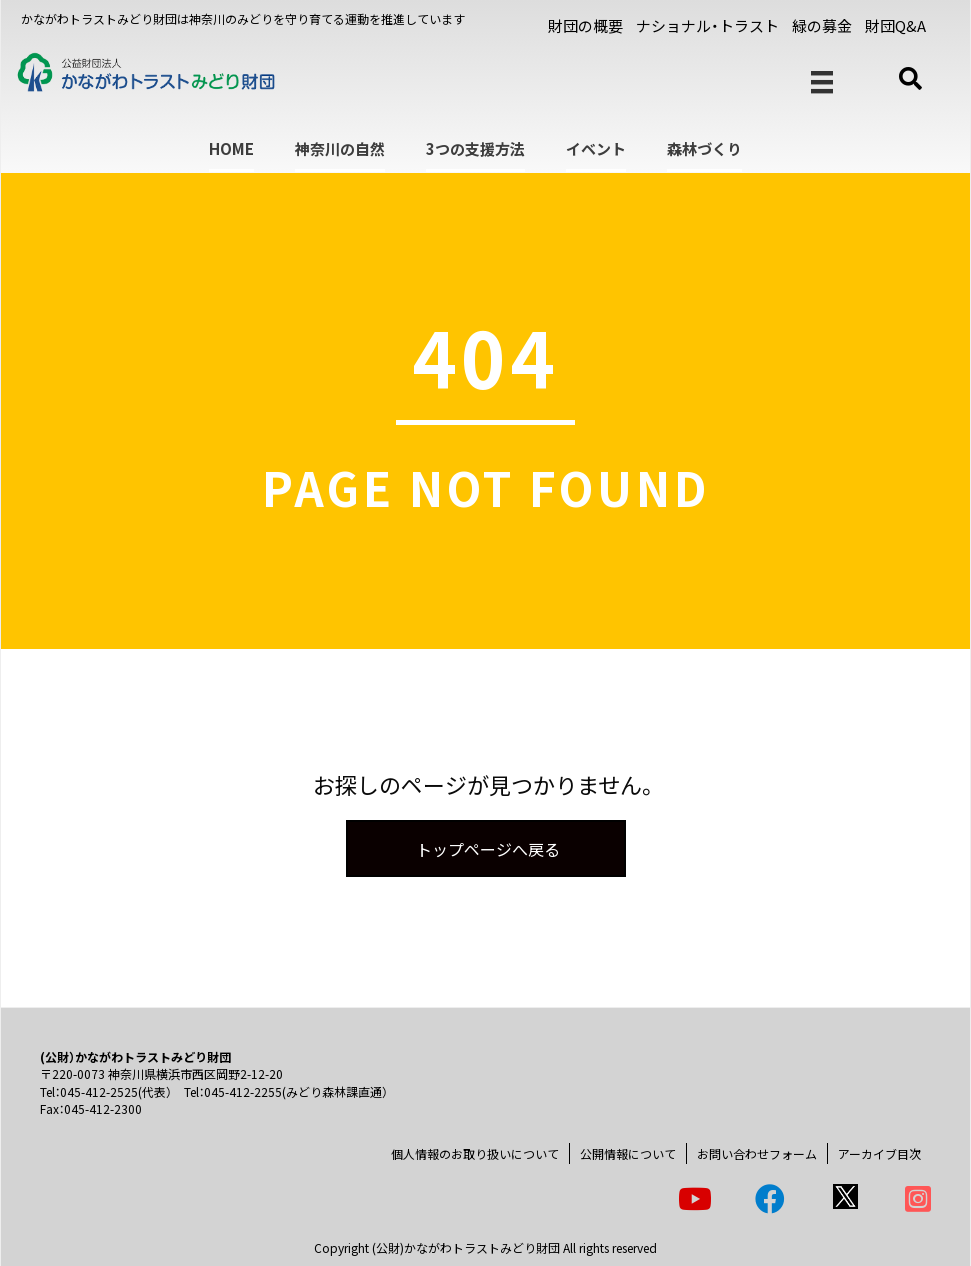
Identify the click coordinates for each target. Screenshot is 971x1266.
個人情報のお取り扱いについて (475, 1153)
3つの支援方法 (475, 148)
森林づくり (704, 148)
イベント (596, 148)
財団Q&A (895, 25)
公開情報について (628, 1153)
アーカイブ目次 (879, 1153)
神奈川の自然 (340, 148)
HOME (231, 148)
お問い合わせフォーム (757, 1153)
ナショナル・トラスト (707, 25)
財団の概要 (585, 25)
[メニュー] (822, 82)
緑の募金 (822, 25)
